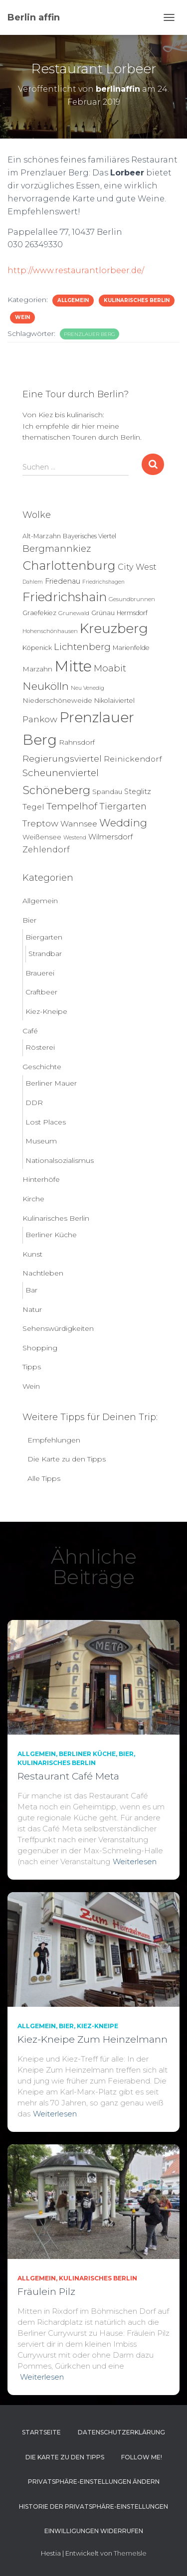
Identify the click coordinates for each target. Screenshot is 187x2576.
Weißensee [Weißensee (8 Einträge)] (41, 837)
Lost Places (45, 1122)
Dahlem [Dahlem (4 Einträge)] (32, 582)
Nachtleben (42, 1273)
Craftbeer (41, 991)
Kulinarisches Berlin (137, 300)
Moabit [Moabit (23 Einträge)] (110, 668)
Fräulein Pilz (46, 2291)
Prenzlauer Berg (89, 334)
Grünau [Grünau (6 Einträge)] (103, 613)
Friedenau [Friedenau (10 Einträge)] (62, 581)
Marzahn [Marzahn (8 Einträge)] (37, 669)
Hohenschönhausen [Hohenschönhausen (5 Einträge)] (50, 631)
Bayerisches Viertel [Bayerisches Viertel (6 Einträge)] (89, 536)
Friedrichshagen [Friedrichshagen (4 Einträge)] (103, 582)
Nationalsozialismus (59, 1160)
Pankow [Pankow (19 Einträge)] (39, 719)
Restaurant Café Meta (68, 1776)
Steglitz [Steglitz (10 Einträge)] (137, 791)
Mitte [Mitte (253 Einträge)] (73, 666)
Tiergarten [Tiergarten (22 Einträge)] (123, 806)
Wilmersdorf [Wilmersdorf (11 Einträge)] (110, 836)
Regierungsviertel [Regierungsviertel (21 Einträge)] (62, 758)
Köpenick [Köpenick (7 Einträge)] (37, 647)
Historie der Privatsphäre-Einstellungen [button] (93, 2506)
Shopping (39, 1347)
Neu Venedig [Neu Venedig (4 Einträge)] (87, 688)
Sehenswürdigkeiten (58, 1328)
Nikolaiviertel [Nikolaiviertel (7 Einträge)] (114, 700)
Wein (22, 317)
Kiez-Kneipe (46, 1011)
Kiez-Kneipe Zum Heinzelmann (92, 2039)
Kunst (32, 1254)
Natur (32, 1309)
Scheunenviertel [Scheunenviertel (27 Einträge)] (60, 773)
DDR (34, 1102)
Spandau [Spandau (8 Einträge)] (107, 792)
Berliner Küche (51, 1234)
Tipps (31, 1366)
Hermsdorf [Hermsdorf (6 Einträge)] (132, 613)
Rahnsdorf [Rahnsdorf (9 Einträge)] (77, 742)
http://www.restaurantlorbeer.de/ (75, 270)
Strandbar (45, 953)
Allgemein (73, 300)
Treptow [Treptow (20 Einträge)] (40, 823)
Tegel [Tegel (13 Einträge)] (33, 806)
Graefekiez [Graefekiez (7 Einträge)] (39, 613)
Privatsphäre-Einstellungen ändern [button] (94, 2481)
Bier (29, 920)
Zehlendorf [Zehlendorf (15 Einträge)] (46, 849)
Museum (41, 1140)
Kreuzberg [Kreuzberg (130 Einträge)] (114, 629)
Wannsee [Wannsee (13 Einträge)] (78, 823)
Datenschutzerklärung (121, 2432)
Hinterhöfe (41, 1179)
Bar (31, 1290)
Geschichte (41, 1066)
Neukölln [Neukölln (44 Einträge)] (45, 686)
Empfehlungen (53, 1440)
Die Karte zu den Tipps (66, 1458)
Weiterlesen (135, 1861)
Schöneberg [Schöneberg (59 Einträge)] (56, 790)
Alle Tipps (43, 1478)
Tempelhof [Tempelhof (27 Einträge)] (71, 806)
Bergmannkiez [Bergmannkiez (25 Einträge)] (56, 548)
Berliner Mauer (51, 1083)
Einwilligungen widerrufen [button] (93, 2531)
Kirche (33, 1198)
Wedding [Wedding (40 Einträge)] (123, 822)
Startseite (41, 2432)
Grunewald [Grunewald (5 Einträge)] (73, 613)
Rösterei (40, 1047)
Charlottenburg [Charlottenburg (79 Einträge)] (69, 565)
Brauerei (39, 972)
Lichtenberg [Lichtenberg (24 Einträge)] (82, 646)
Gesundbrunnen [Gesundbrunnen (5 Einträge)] (132, 599)
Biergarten (43, 937)
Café (30, 1030)
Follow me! (141, 2457)
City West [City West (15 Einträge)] (137, 567)
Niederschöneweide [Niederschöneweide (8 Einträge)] (57, 700)
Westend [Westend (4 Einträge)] (74, 837)
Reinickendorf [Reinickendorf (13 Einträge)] (133, 759)
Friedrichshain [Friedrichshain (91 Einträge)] (64, 596)
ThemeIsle (130, 2553)
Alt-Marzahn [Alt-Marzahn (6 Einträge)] (41, 536)
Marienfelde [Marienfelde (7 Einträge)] (131, 647)
